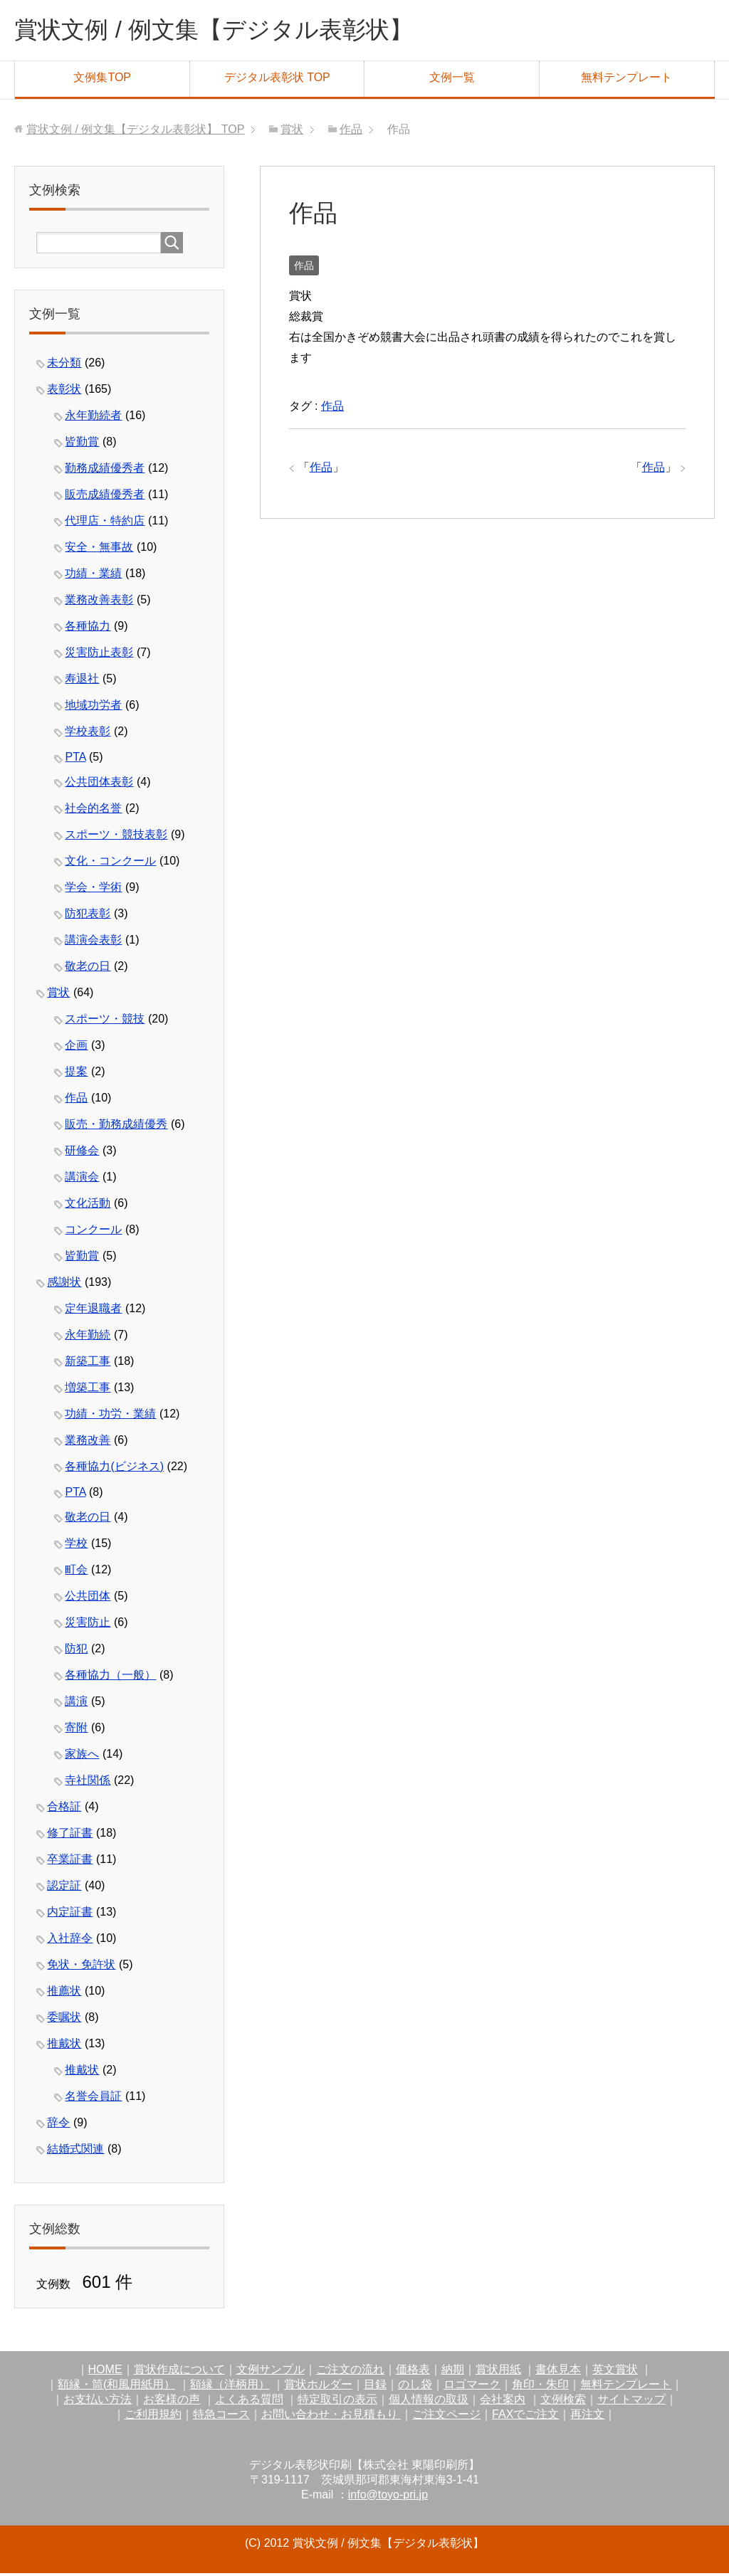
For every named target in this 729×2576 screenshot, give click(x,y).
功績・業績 (93, 576)
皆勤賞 (82, 444)
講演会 (82, 1179)
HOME (105, 2372)
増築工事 (87, 1390)
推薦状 (64, 1994)
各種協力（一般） (110, 1678)
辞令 (58, 2125)
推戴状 (64, 2046)
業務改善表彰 (99, 602)
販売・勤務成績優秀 (116, 1127)
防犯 (76, 1651)
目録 (375, 2387)
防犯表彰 (87, 916)
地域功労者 (93, 708)
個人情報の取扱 (428, 2402)
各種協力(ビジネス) (114, 1469)
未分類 (64, 365)
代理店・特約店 (105, 523)
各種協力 (87, 629)
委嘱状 (64, 2020)
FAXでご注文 (525, 2417)
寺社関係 (87, 1783)
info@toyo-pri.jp (388, 2497)
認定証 (64, 1888)
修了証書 (70, 1836)
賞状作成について (179, 2372)
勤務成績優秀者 (105, 471)
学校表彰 (87, 734)
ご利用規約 (153, 2417)
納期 (452, 2372)
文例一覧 (452, 80)
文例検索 (563, 2402)
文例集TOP (102, 80)
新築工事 (87, 1364)
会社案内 (502, 2402)
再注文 (587, 2417)
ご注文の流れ (350, 2372)
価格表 (413, 2372)
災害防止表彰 (99, 655)
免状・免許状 (81, 1967)
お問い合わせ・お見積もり (331, 2417)
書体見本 (558, 2372)
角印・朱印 (540, 2387)
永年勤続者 (93, 418)
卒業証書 (70, 1862)
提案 (76, 1074)
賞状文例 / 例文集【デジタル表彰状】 (231, 31)
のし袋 (415, 2387)
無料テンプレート (626, 80)
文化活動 (87, 1206)
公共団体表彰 (99, 784)
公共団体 (87, 1599)
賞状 (58, 995)
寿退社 (82, 681)
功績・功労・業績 (110, 1416)
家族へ (82, 1757)
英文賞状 (615, 2372)
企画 (76, 1048)
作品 (304, 268)
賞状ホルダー (318, 2387)
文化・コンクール (110, 863)
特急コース (221, 2417)
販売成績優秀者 (105, 497)
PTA (75, 760)
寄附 (76, 1730)
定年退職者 (93, 1311)
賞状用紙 (498, 2372)
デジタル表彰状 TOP (277, 80)
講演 (76, 1704)
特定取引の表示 (337, 2402)
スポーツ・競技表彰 (116, 837)
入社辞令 (70, 1941)
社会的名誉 (93, 811)
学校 (76, 1546)
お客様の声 (171, 2402)
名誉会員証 (93, 2099)
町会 (76, 1572)
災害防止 (87, 1625)
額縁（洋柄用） (230, 2387)
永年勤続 (87, 1337)
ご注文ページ (446, 2417)
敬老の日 (87, 969)
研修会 (82, 1153)
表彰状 (64, 392)
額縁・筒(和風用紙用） (116, 2387)
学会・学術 (93, 890)
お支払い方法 (97, 2402)
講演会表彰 (93, 942)
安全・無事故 (99, 550)
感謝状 (64, 1285)
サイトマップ (631, 2402)
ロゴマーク (472, 2387)
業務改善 (87, 1443)
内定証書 (70, 1915)
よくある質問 (249, 2402)
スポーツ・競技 (105, 1021)
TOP (135, 132)
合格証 (64, 1809)
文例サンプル (270, 2372)
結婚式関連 (75, 2151)
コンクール (93, 1232)
